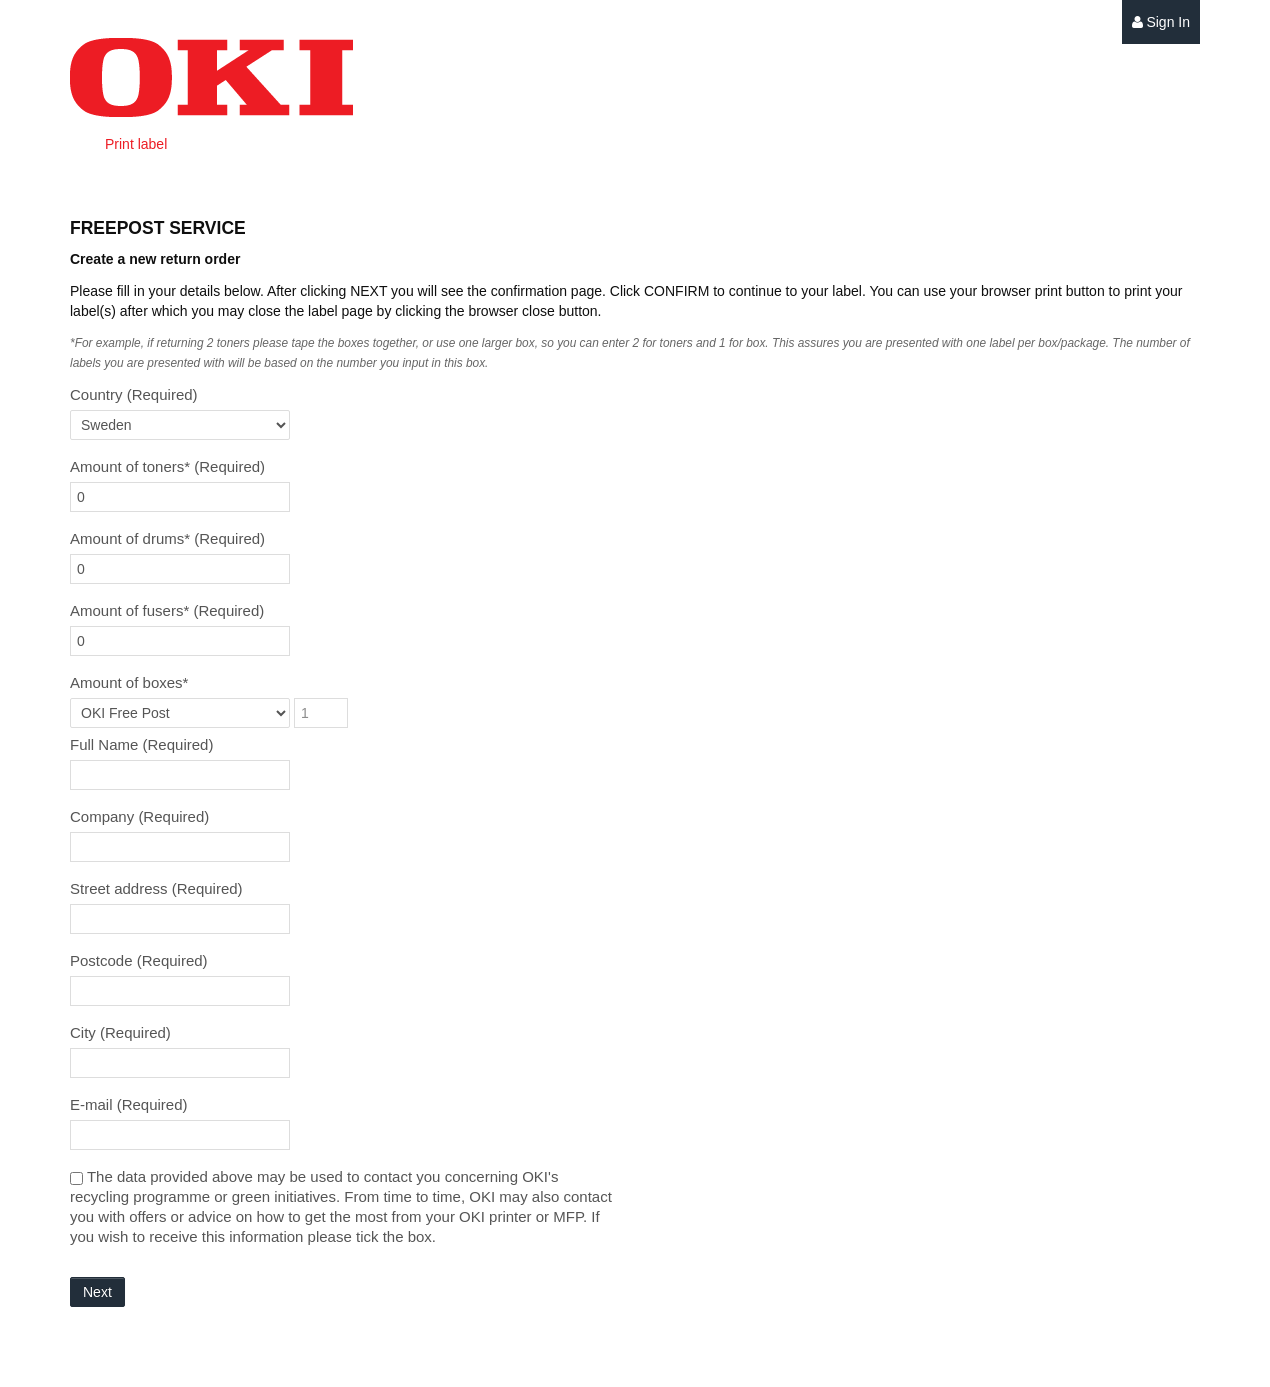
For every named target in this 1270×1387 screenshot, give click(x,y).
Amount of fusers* (167, 610)
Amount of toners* (167, 466)
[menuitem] (1161, 22)
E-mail (129, 1104)
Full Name (141, 744)
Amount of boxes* (129, 682)
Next (97, 1292)
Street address (156, 888)
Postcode (139, 960)
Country (134, 394)
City (120, 1032)
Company (139, 816)
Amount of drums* (167, 538)
